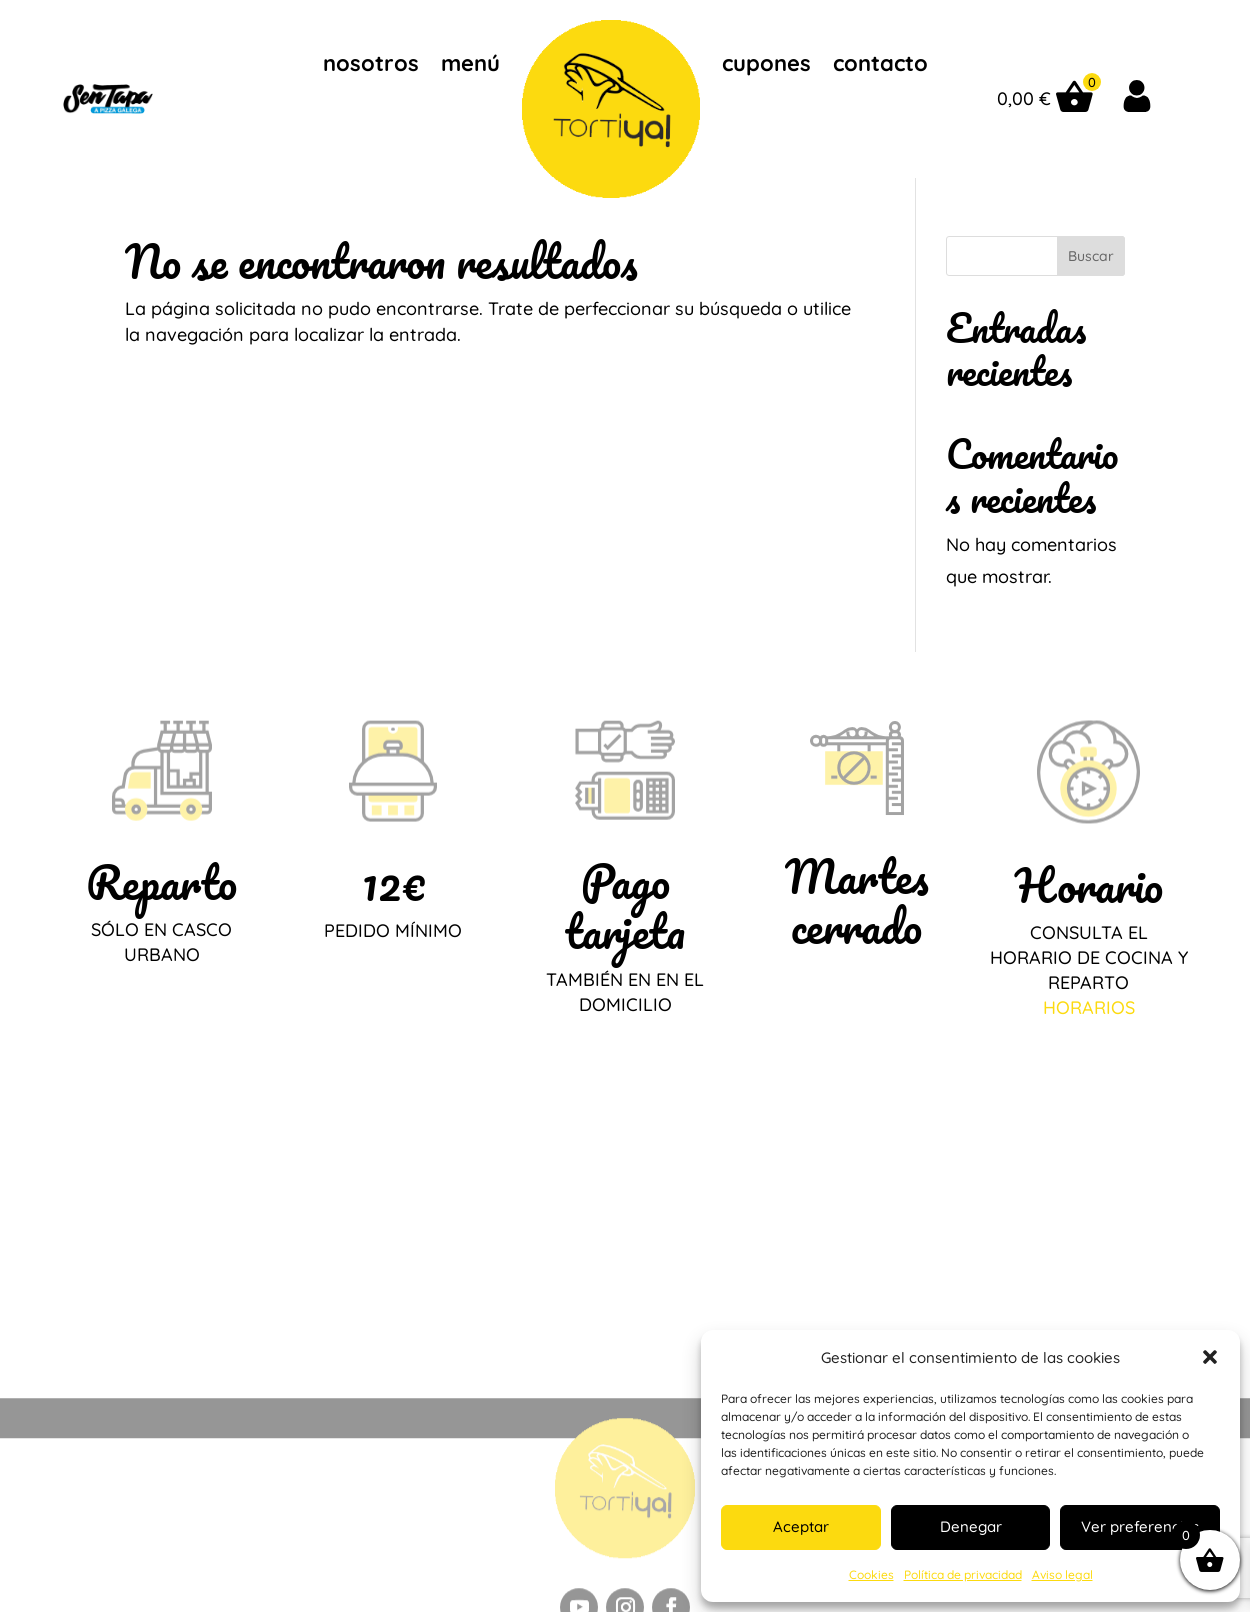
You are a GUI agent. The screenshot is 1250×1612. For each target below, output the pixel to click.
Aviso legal (1062, 1574)
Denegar (971, 1526)
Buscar (1091, 256)
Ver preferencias (1140, 1526)
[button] (1210, 1357)
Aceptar (801, 1526)
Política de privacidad (963, 1574)
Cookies (871, 1574)
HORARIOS (1089, 1007)
